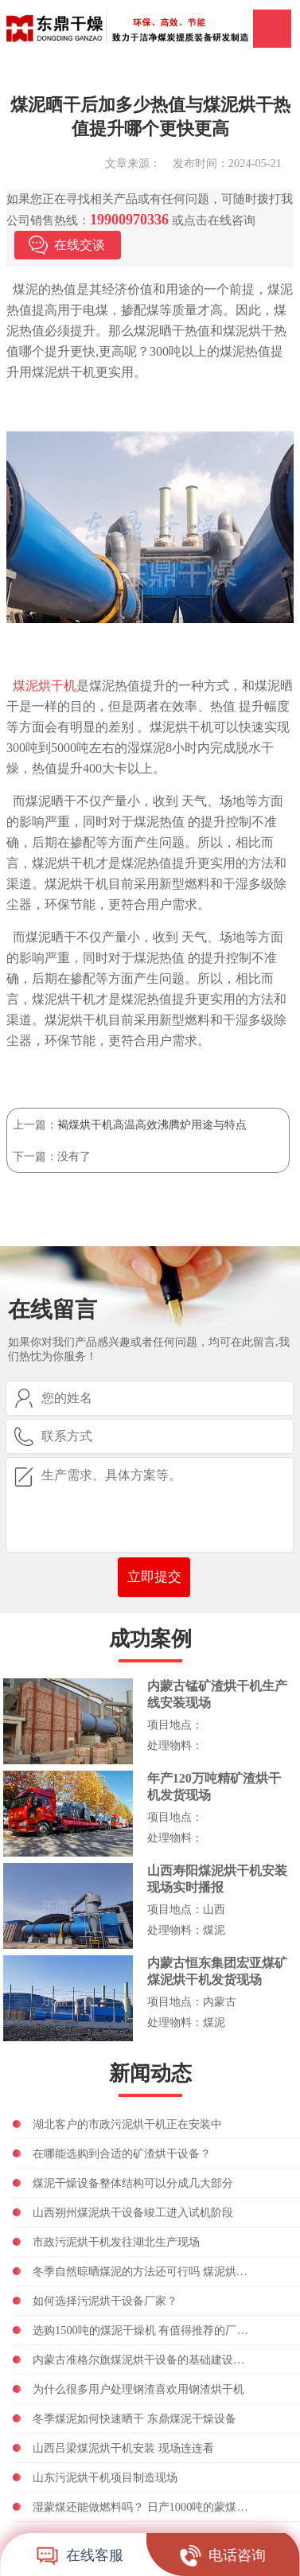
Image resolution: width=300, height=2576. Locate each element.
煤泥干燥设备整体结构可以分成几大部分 (133, 2183)
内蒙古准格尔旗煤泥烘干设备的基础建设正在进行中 (143, 2359)
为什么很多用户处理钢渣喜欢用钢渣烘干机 (138, 2389)
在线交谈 (79, 244)
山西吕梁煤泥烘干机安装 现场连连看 (123, 2448)
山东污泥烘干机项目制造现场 (105, 2477)
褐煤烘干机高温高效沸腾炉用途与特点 (152, 1124)
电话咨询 (223, 2555)
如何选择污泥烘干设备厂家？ (105, 2300)
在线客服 (80, 2555)
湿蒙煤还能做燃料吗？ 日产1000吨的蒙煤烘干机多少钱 (143, 2506)
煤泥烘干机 (44, 685)
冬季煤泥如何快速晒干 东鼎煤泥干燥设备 (134, 2418)
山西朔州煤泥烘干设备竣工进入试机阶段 (133, 2212)
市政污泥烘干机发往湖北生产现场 (116, 2241)
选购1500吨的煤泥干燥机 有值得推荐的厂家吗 (143, 2330)
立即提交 (154, 1576)
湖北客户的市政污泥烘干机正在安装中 (127, 2124)
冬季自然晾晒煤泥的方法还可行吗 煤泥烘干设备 (143, 2271)
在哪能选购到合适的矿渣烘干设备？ (122, 2153)
